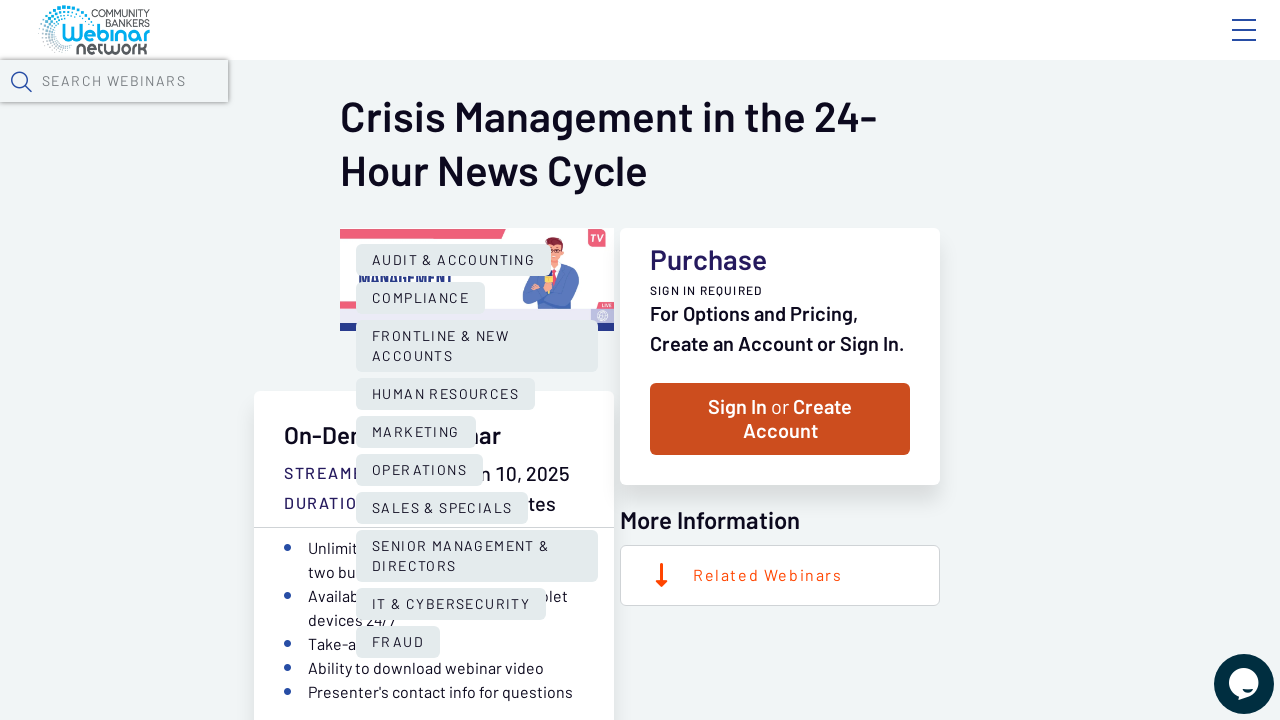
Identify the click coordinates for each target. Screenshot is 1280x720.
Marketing (391, 536)
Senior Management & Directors (295, 574)
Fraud (689, 574)
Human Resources (235, 536)
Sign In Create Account (990, 543)
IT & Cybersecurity (546, 574)
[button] (1037, 103)
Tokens (566, 105)
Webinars (355, 105)
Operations (520, 536)
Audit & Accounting (243, 498)
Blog (959, 47)
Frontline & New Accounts (609, 498)
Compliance (411, 498)
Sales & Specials (676, 536)
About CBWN (1083, 47)
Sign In (1221, 47)
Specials (702, 105)
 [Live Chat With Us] (1226, 670)
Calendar (466, 105)
